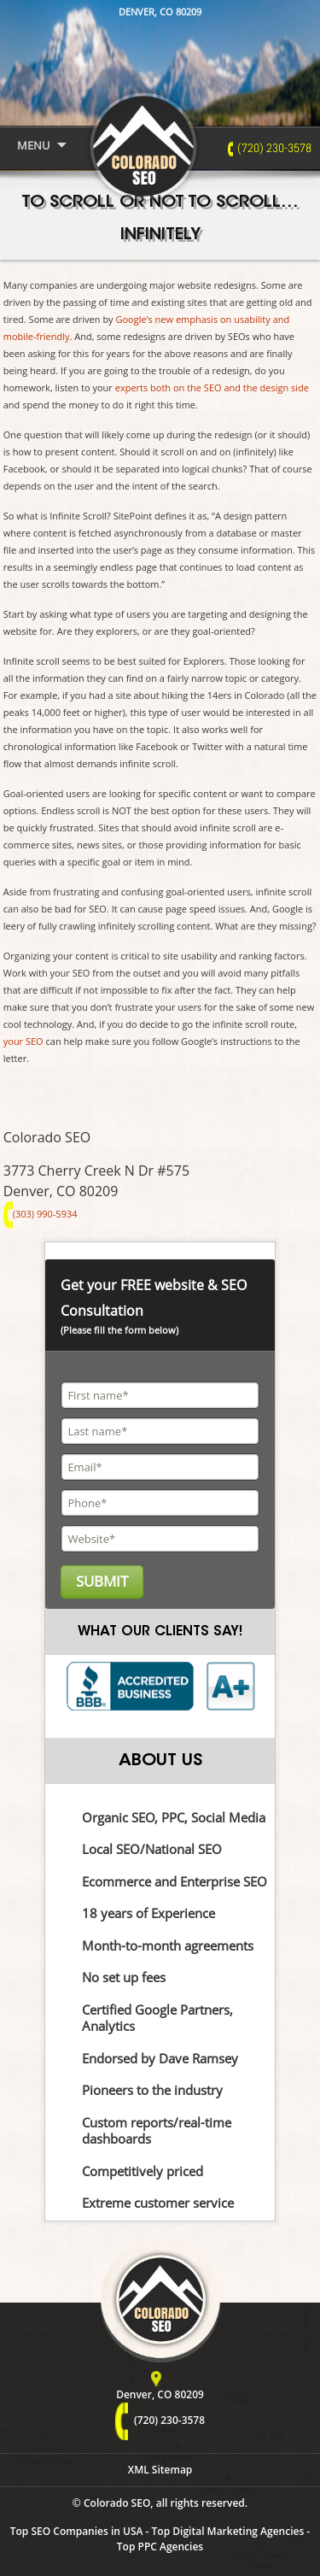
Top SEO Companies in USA (76, 2531)
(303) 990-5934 (40, 1213)
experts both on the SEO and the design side (212, 387)
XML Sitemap (160, 2469)
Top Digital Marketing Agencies (228, 2531)
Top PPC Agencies (160, 2546)
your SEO (23, 1041)
